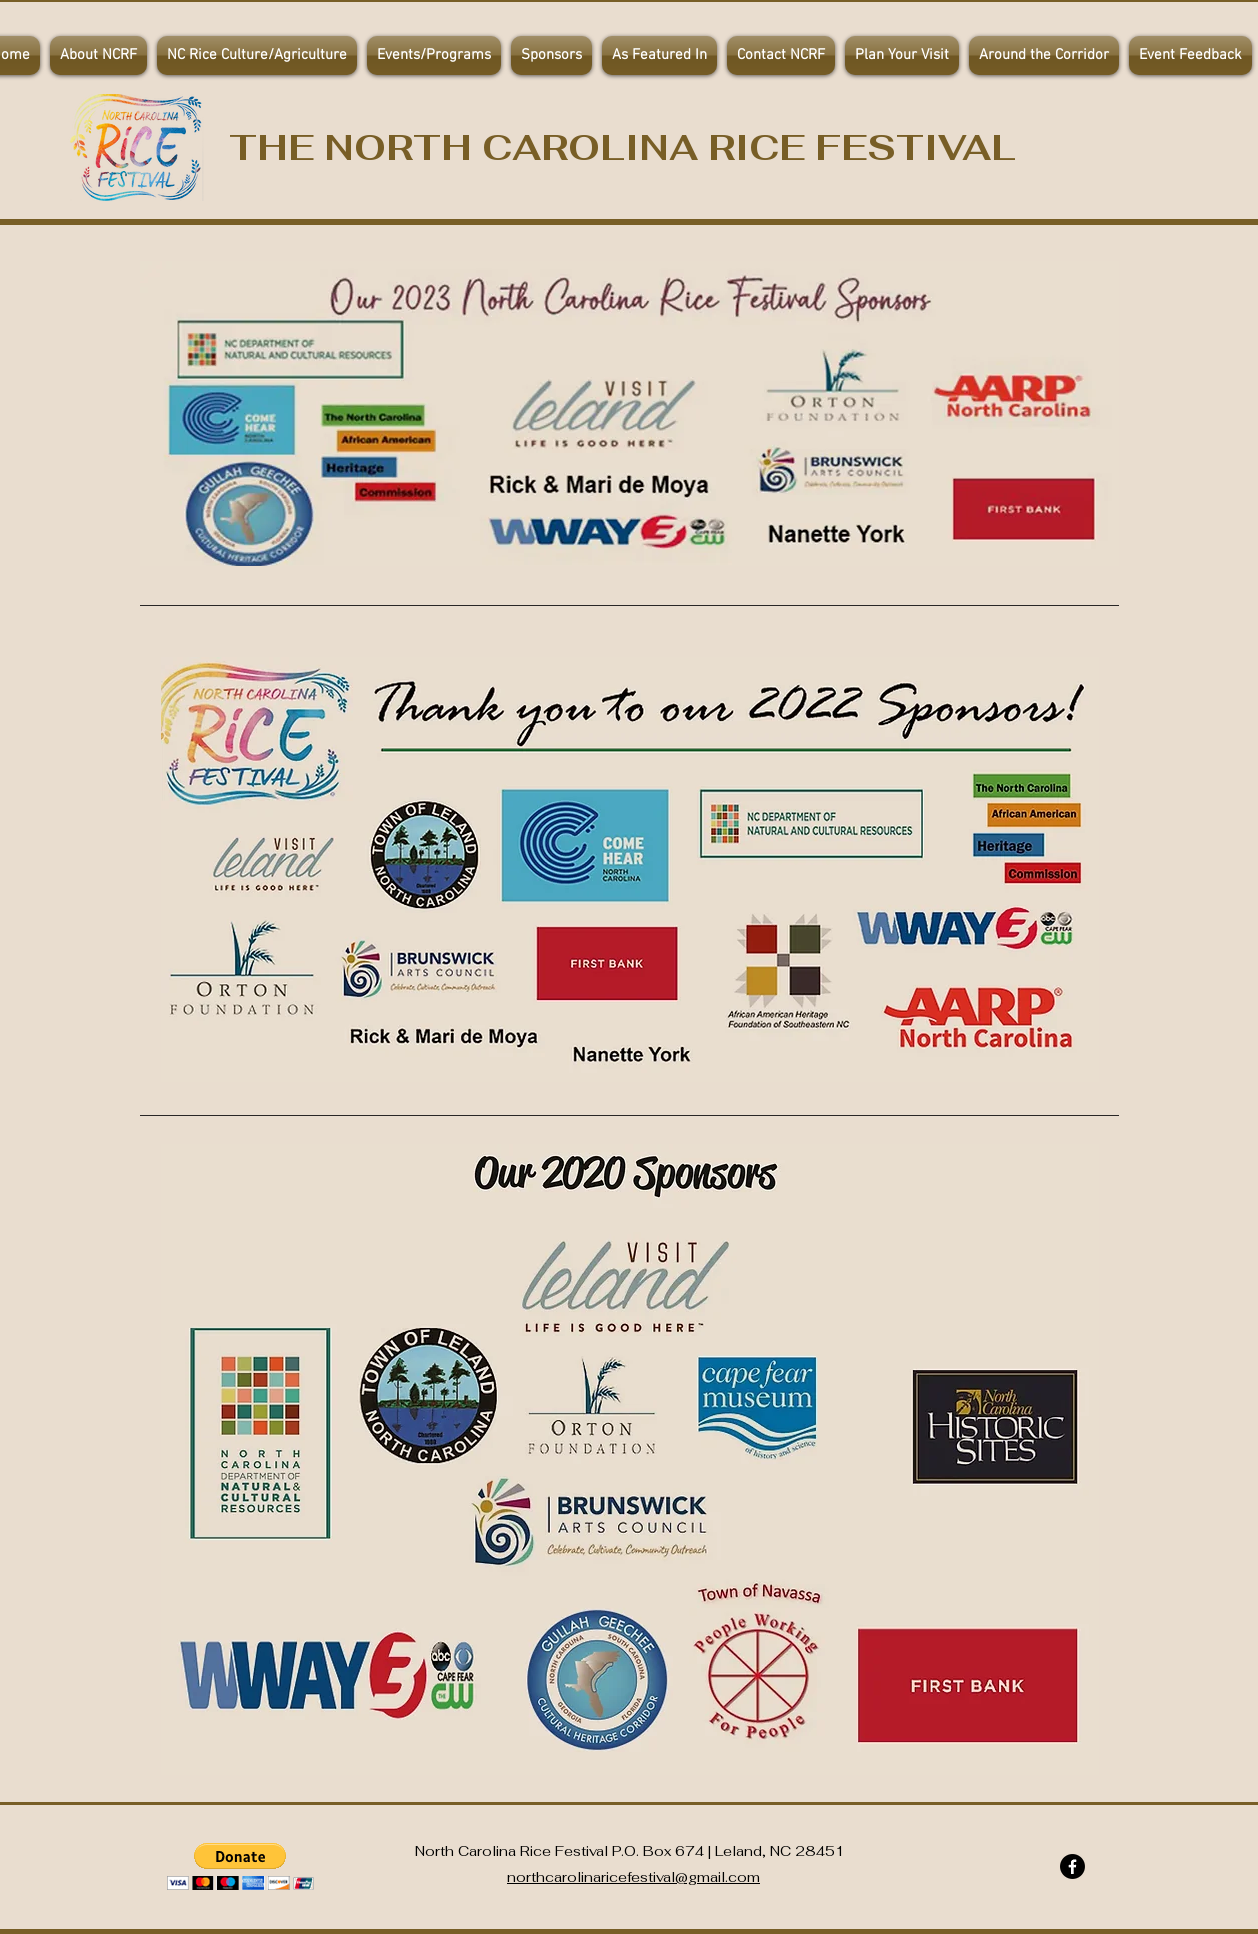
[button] (434, 55)
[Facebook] (1072, 1866)
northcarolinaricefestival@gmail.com (633, 1877)
